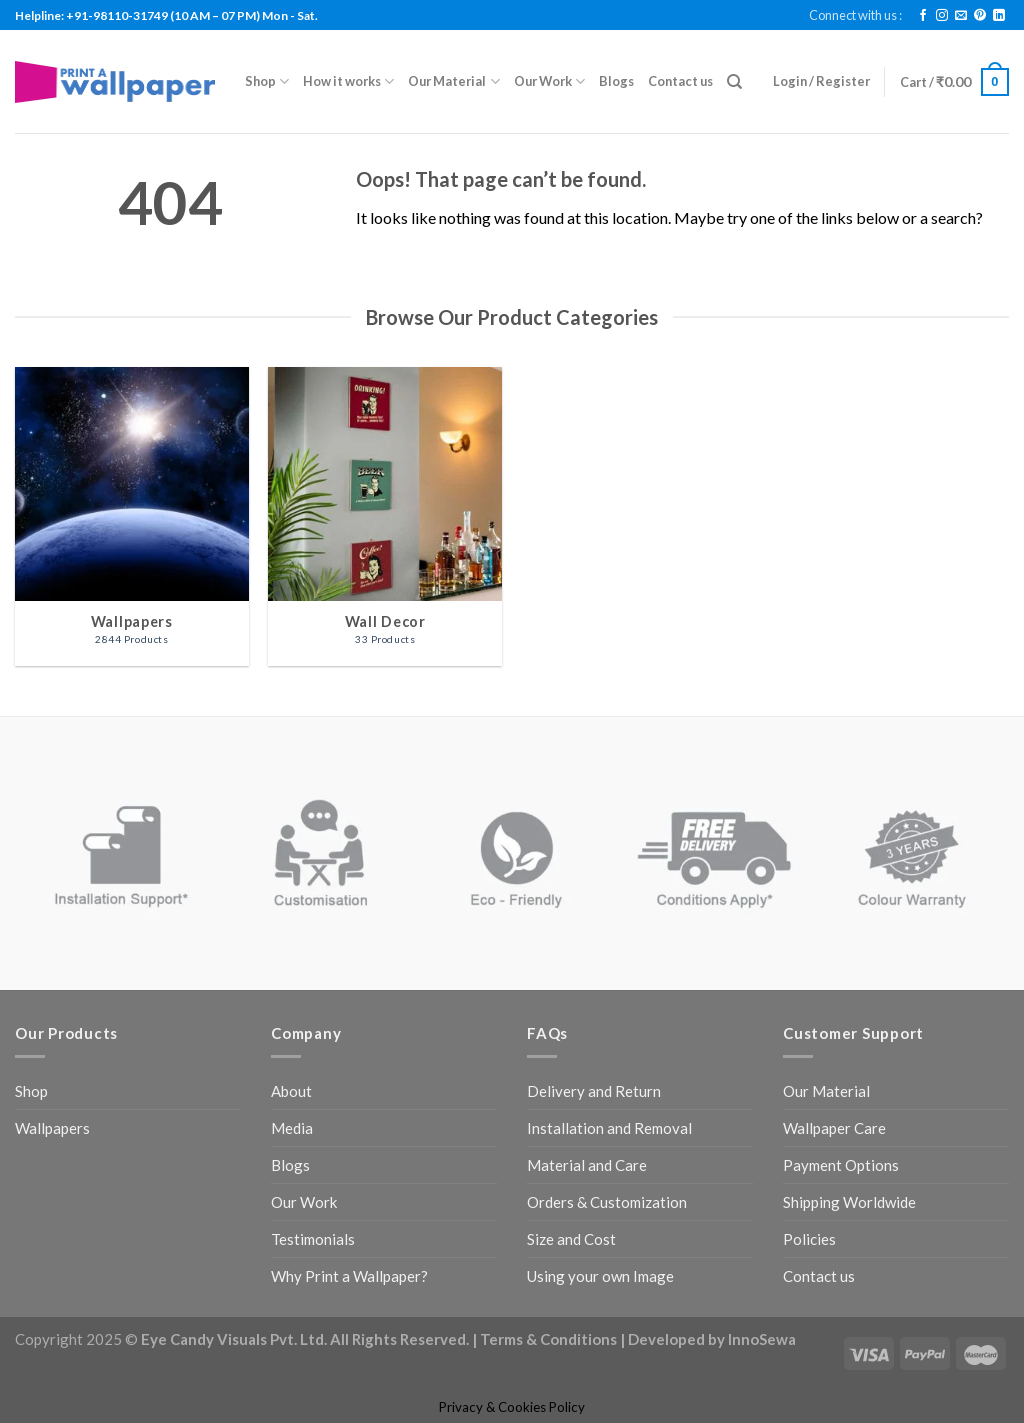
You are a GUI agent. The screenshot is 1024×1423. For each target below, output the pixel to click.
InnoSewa (762, 1339)
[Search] (734, 82)
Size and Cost (571, 1239)
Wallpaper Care (834, 1128)
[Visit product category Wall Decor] (385, 516)
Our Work (549, 81)
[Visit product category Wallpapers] (132, 516)
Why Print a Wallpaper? (349, 1276)
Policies (809, 1239)
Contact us (680, 81)
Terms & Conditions (548, 1339)
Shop (267, 81)
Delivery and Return (594, 1091)
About (291, 1091)
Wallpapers (52, 1128)
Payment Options (841, 1165)
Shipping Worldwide (849, 1202)
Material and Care (587, 1165)
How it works (348, 81)
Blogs (616, 81)
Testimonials (313, 1239)
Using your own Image (600, 1276)
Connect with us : (855, 15)
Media (292, 1128)
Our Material (453, 81)
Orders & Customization (607, 1202)
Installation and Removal (609, 1128)
